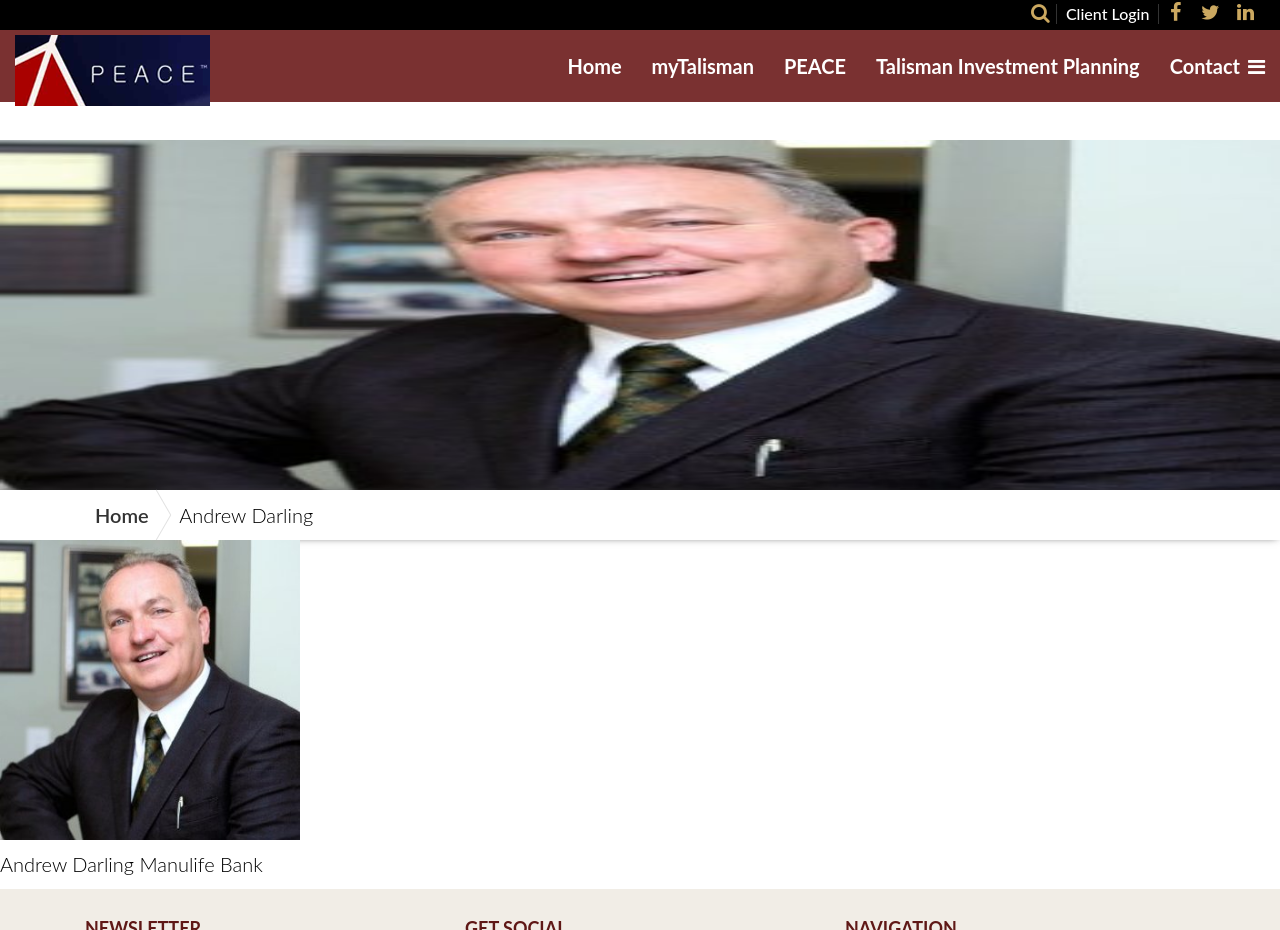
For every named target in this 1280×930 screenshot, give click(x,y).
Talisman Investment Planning (1008, 66)
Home (595, 66)
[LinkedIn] (1243, 12)
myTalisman (703, 66)
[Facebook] (1172, 12)
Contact (1205, 66)
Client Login (1108, 13)
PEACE (815, 66)
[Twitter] (1208, 12)
